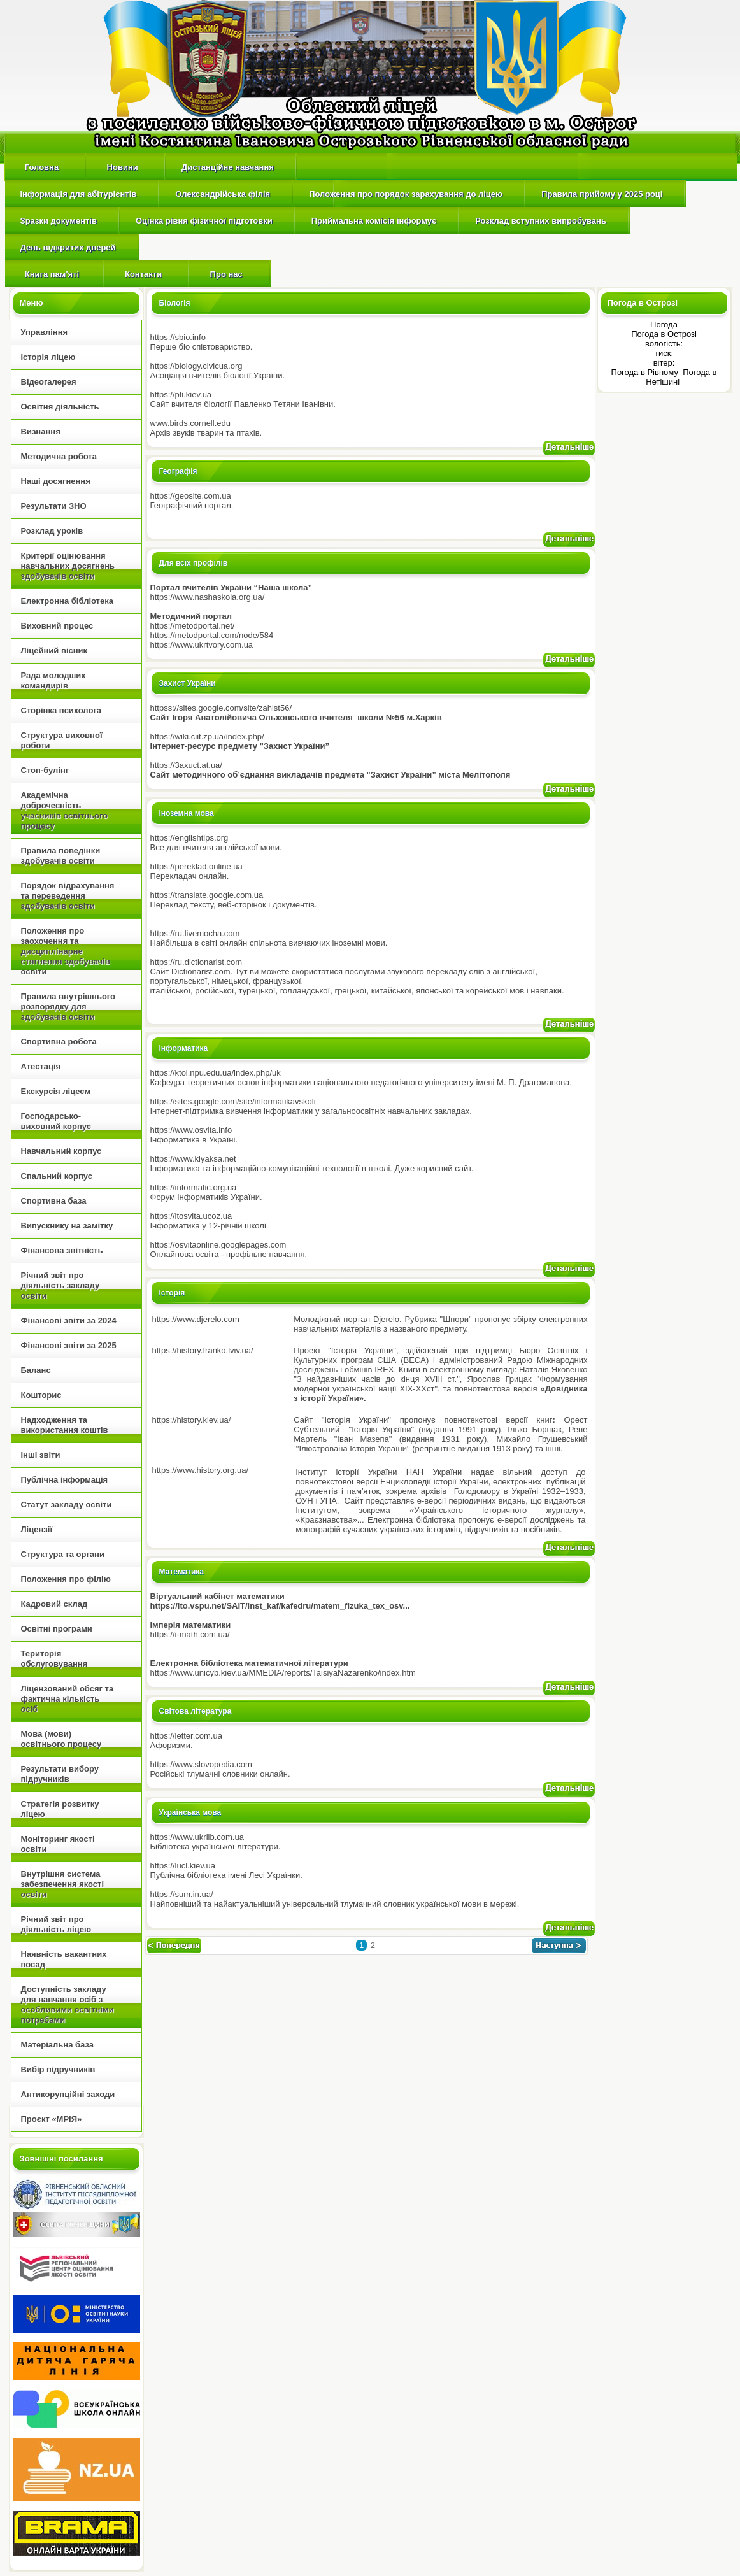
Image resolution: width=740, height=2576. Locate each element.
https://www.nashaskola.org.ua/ (207, 597)
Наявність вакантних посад (64, 1959)
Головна (42, 167)
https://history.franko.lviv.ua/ (202, 1350)
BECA (414, 1360)
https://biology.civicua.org (196, 366)
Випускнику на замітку (67, 1225)
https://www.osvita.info (191, 1130)
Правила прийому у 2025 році (601, 194)
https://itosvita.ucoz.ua (191, 1216)
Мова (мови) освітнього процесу (61, 1739)
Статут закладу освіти (66, 1504)
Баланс (36, 1370)
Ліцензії (37, 1529)
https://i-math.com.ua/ (190, 1634)
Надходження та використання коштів (64, 1425)
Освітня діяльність (60, 406)
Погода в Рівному (646, 372)
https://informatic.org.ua (193, 1187)
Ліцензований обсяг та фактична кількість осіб (67, 1699)
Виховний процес (57, 625)
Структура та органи (62, 1554)
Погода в (664, 334)
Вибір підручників (58, 2069)
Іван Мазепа (363, 1439)
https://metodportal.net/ (192, 625)
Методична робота (59, 456)
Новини (122, 167)
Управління (44, 332)
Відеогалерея (48, 382)
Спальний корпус (56, 1176)
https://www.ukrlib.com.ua (197, 1837)
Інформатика (183, 1048)
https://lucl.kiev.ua (182, 1865)
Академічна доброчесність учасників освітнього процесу (64, 810)
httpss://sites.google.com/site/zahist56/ (221, 708)
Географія (178, 471)
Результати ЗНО (54, 506)
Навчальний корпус (61, 1151)
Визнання (40, 431)
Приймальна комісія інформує (374, 220)
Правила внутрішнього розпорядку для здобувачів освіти (68, 1006)
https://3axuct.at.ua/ (186, 765)
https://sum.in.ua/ (181, 1894)
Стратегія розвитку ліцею (60, 1809)
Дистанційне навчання (227, 167)
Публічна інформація (64, 1479)
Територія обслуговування (54, 1659)
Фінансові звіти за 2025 (69, 1345)
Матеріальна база (57, 2044)
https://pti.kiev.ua (181, 394)
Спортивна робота (59, 1041)
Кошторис (41, 1395)
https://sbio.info (178, 337)
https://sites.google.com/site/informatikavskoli (233, 1101)
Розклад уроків (52, 531)
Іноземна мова (186, 813)
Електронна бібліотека (67, 601)
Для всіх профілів (193, 563)
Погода (664, 324)
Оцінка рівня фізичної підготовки (204, 220)
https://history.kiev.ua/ (191, 1420)
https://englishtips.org (189, 838)
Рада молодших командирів (53, 680)
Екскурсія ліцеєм (56, 1091)
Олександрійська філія (222, 194)
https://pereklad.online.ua (196, 866)
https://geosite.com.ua (190, 496)
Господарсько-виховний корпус (56, 1121)
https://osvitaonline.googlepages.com (218, 1244)
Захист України (187, 683)
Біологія (174, 303)
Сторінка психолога (61, 710)
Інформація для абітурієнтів (78, 194)
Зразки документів (58, 220)
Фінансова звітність (62, 1250)
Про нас (226, 274)
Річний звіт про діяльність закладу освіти (60, 1285)
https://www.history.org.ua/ (200, 1470)
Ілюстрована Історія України (353, 1448)
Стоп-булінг (45, 770)
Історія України (381, 1429)
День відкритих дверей (68, 247)
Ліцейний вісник (54, 650)
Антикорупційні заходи (68, 2094)
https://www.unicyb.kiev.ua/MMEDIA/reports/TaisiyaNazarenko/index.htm (283, 1672)
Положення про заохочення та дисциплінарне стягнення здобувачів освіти (65, 951)
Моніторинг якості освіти (58, 1844)
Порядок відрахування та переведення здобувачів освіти (68, 896)
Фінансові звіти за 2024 (69, 1320)
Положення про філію (66, 1579)
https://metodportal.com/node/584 (212, 635)
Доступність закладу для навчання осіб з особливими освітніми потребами (67, 2004)
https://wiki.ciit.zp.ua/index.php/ (207, 736)
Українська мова (190, 1812)
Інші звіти (40, 1455)
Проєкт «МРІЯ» (51, 2119)
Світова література (195, 1711)
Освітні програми (56, 1628)
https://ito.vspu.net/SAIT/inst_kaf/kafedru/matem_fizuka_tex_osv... (280, 1606)
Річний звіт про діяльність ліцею (56, 1924)
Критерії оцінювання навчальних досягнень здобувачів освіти (68, 566)
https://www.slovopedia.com (201, 1764)
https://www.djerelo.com (195, 1319)
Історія (172, 1292)
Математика (181, 1571)
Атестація (41, 1066)
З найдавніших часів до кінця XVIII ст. (377, 1379)
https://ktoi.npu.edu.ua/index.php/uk (215, 1073)
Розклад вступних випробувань (540, 220)
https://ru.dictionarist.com (196, 962)
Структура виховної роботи (62, 740)
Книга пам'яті (51, 274)
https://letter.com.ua (186, 1735)
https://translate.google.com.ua (207, 895)
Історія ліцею (48, 357)
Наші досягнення (55, 481)
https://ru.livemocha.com (195, 933)
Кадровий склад (54, 1604)
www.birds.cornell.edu (190, 423)
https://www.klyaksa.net (193, 1158)
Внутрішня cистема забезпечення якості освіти (62, 1884)
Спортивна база (54, 1201)
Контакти (143, 274)
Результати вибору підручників (60, 1774)
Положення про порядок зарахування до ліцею (405, 194)
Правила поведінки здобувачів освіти (61, 855)
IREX (384, 1369)
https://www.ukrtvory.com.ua (201, 645)
